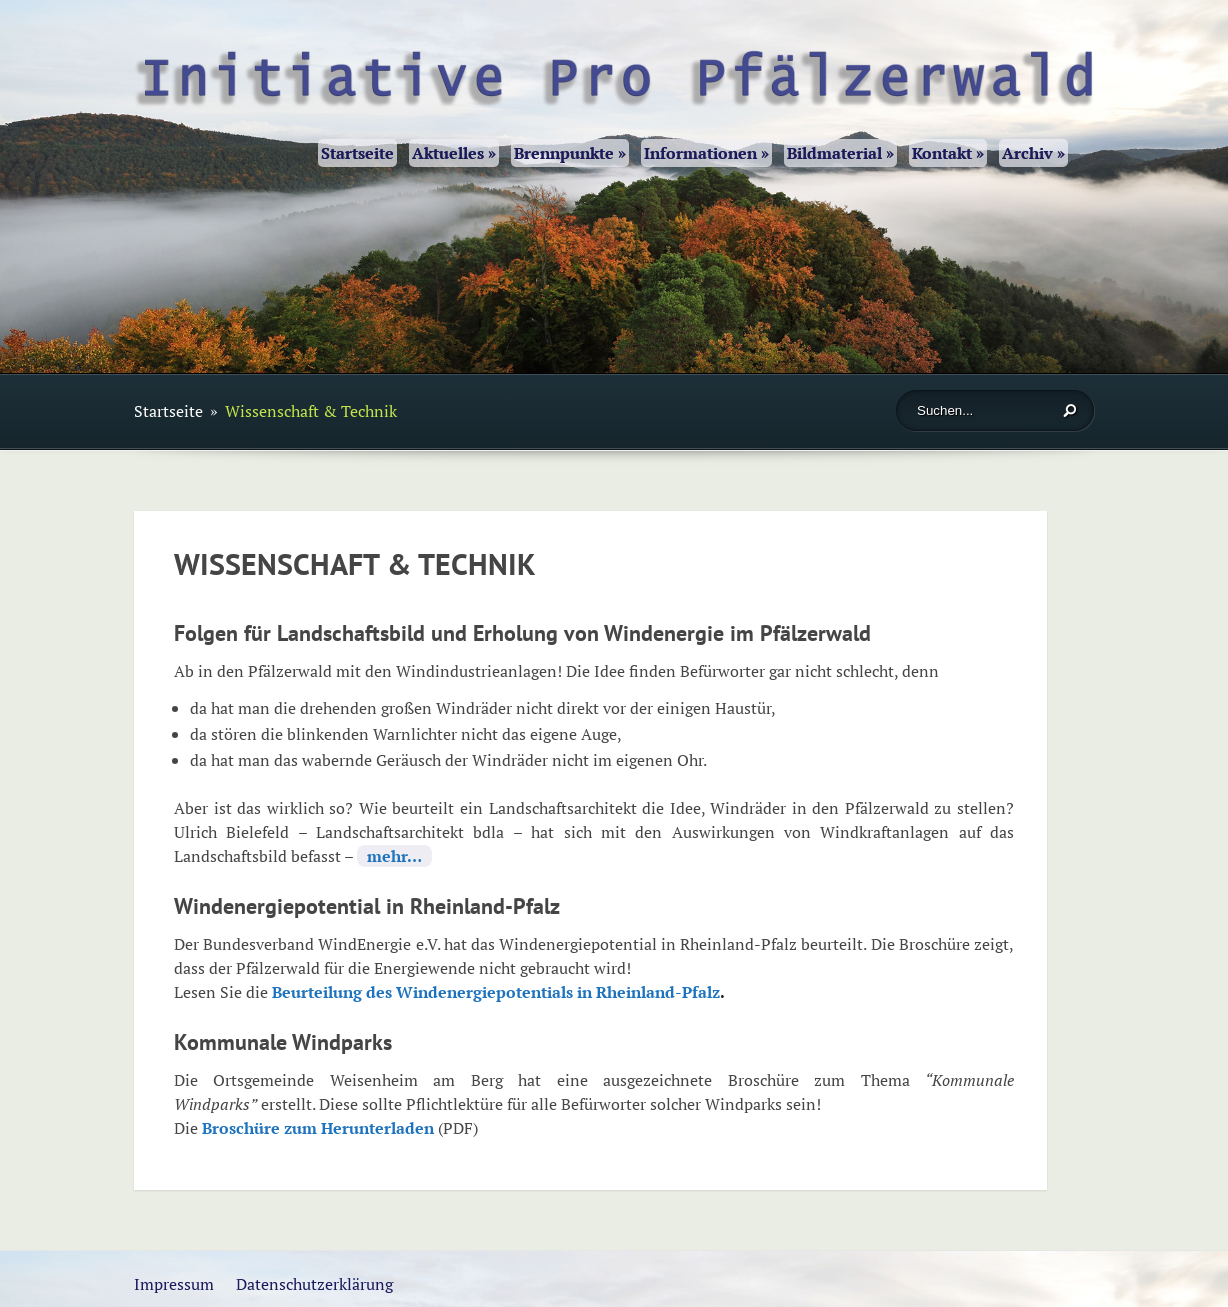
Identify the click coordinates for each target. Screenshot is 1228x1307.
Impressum (174, 1284)
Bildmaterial (840, 153)
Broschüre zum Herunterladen (318, 1128)
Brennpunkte (570, 153)
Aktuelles (454, 153)
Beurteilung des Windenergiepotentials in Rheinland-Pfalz (496, 992)
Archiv (1033, 153)
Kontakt (948, 153)
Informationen (706, 153)
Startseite (357, 153)
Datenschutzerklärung (314, 1284)
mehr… (394, 856)
